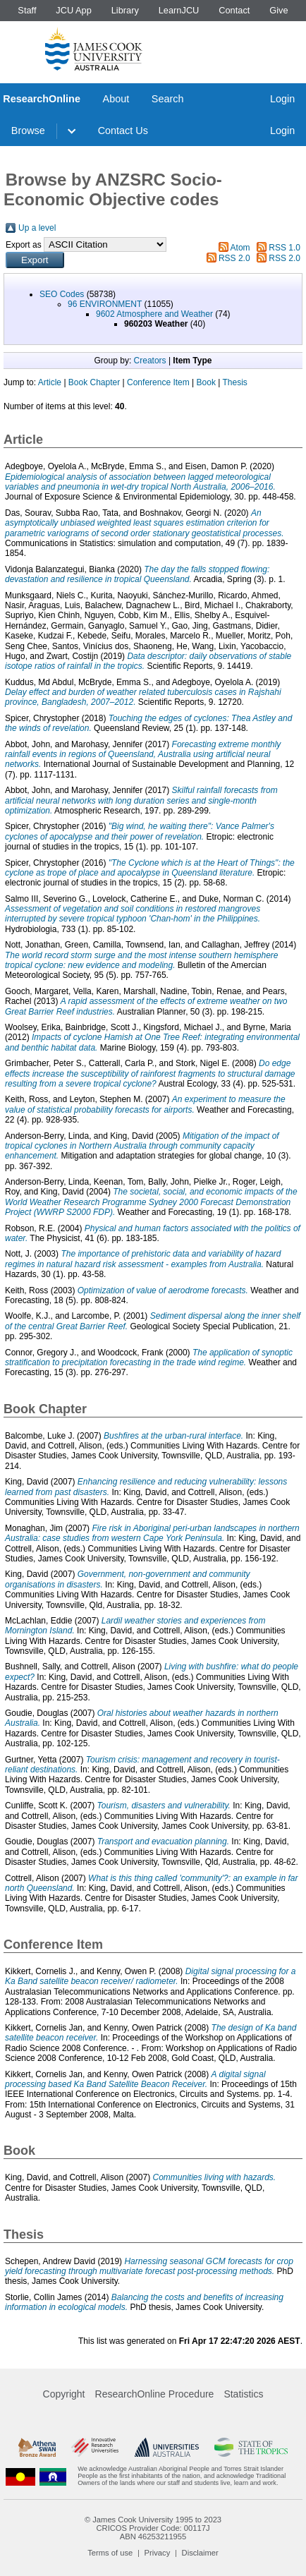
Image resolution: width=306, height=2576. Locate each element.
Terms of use (110, 2552)
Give (278, 10)
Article (49, 382)
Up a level (37, 228)
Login (282, 98)
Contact (234, 10)
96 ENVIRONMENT (105, 304)
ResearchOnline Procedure (154, 2394)
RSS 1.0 (284, 248)
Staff (27, 10)
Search (168, 98)
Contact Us (123, 130)
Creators (150, 360)
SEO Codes (61, 294)
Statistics (243, 2394)
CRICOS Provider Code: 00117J (152, 2528)
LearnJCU (179, 10)
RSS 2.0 (234, 258)
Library (125, 10)
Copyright (64, 2394)
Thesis (234, 382)
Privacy (158, 2552)
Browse (28, 130)
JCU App (74, 10)
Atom (240, 248)
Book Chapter (94, 382)
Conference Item (158, 382)
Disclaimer (200, 2552)
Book (206, 382)
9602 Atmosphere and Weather (154, 314)
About (116, 98)
